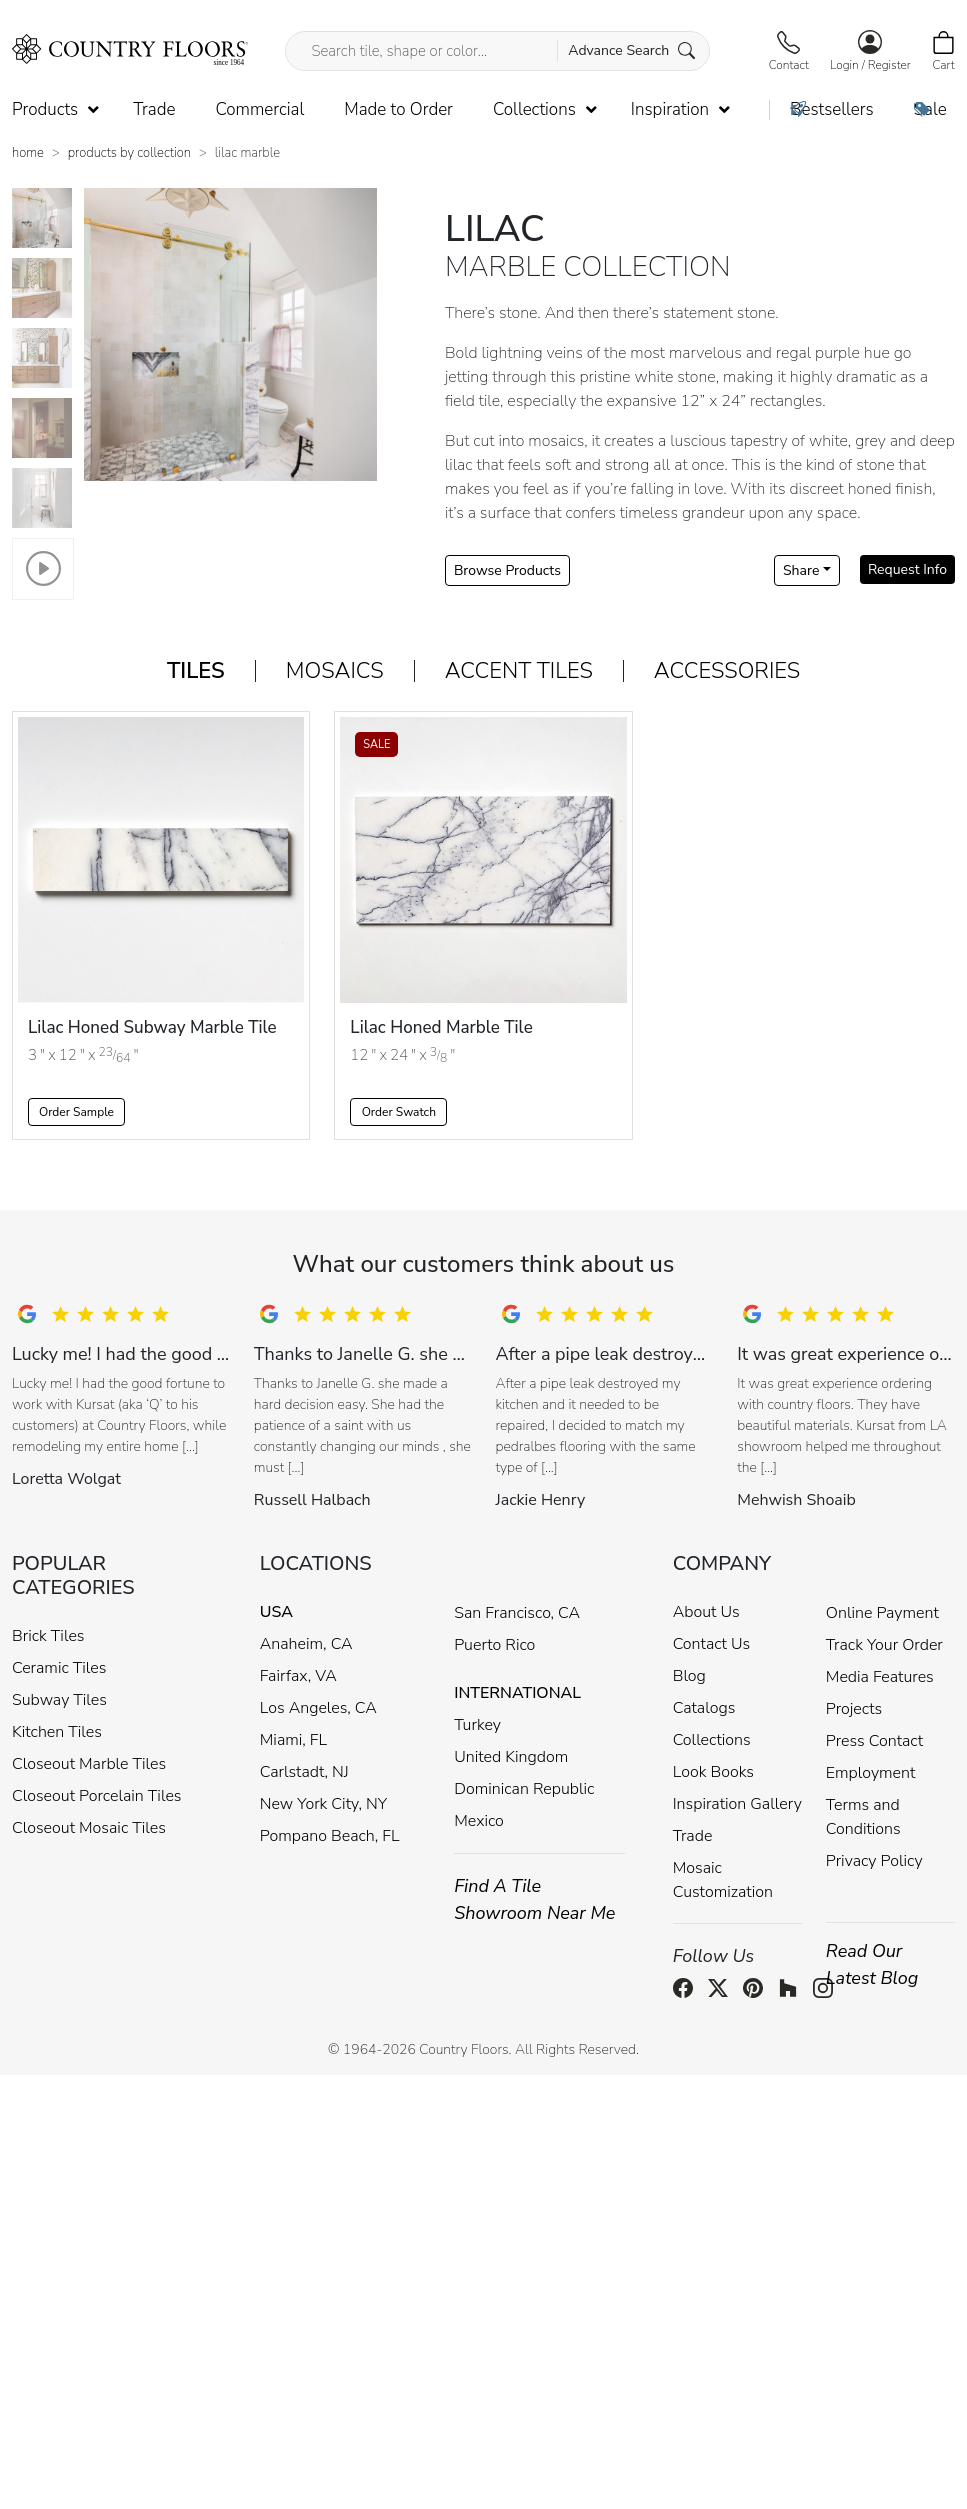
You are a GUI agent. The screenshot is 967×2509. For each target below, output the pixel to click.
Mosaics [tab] (335, 671)
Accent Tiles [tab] (519, 671)
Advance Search (631, 50)
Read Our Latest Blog (872, 1964)
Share (801, 570)
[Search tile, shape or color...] (497, 51)
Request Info (907, 569)
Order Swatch (399, 1112)
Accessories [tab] (727, 671)
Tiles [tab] (196, 671)
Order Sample (76, 1112)
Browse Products (507, 570)
